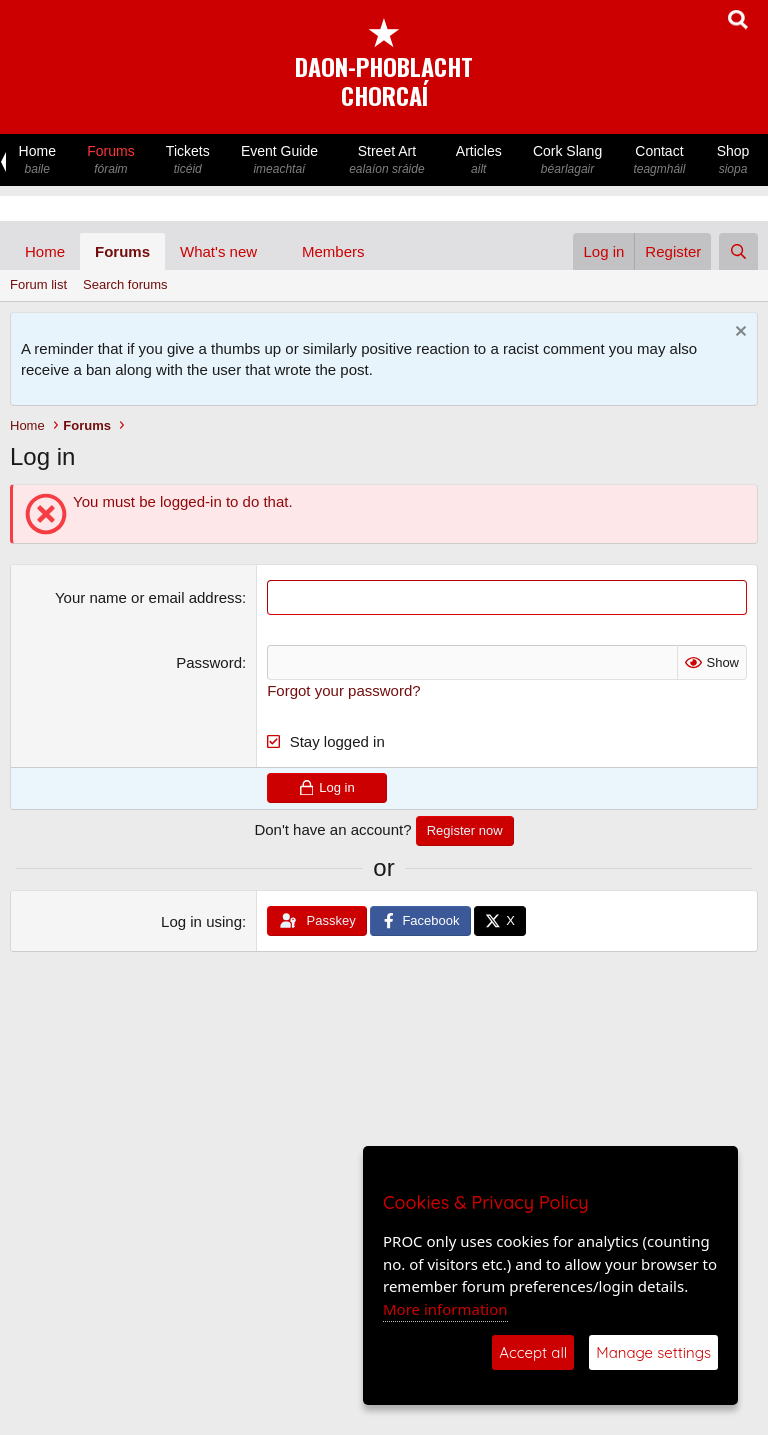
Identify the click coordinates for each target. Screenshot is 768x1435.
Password (209, 662)
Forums (111, 160)
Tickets (187, 160)
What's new (218, 251)
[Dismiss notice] (738, 333)
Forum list (38, 284)
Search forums (125, 284)
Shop (733, 160)
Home (37, 160)
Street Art (387, 160)
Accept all (533, 1352)
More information (445, 1309)
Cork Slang (567, 160)
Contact (659, 160)
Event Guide (279, 160)
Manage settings (653, 1352)
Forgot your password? (343, 690)
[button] (273, 251)
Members (333, 251)
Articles (478, 160)
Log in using (201, 921)
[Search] (738, 251)
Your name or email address (148, 597)
